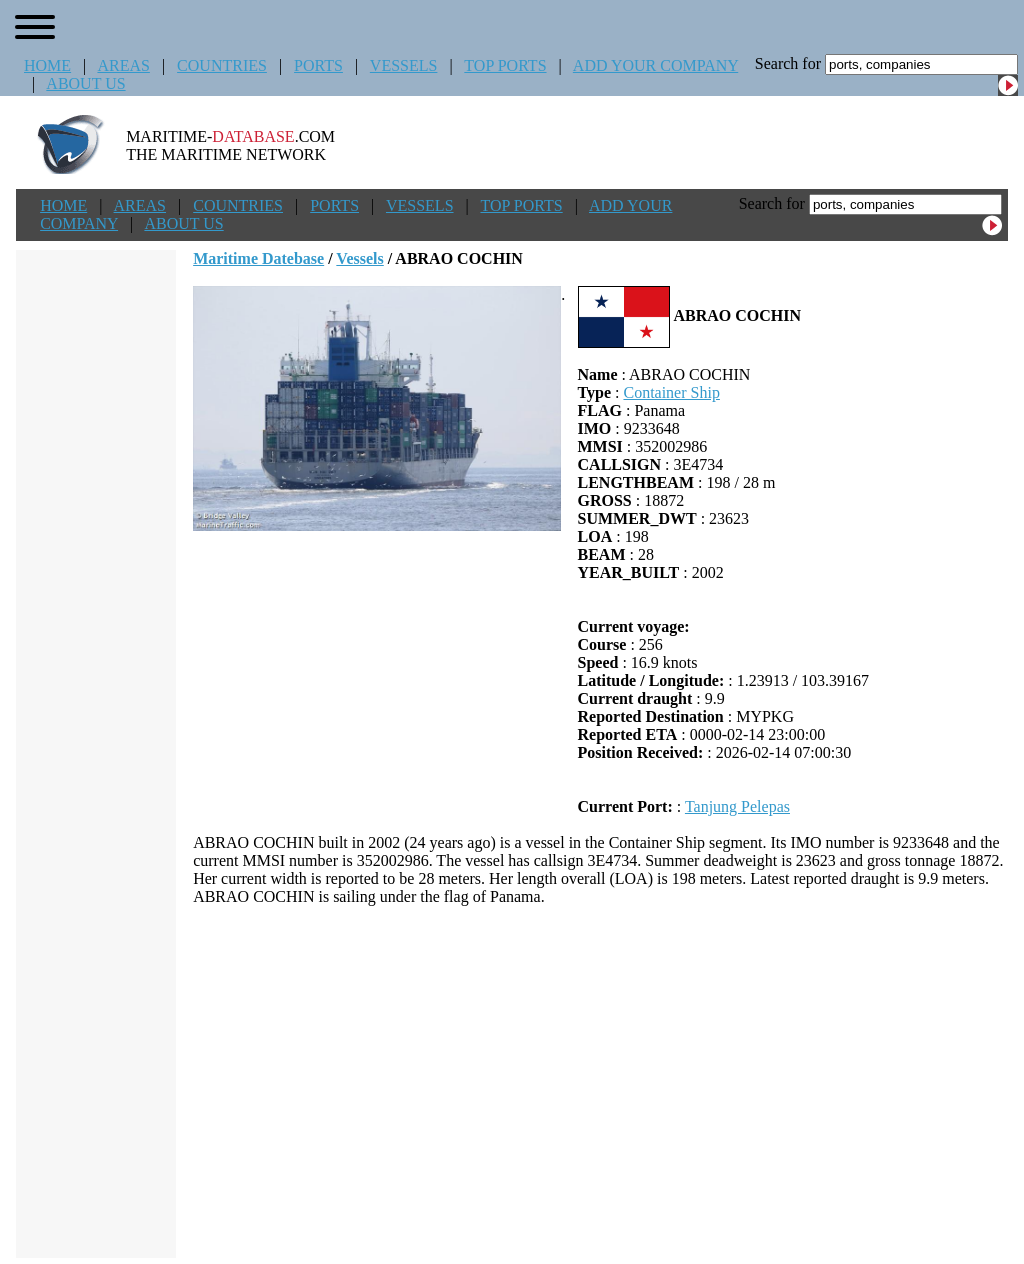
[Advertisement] (600, 1082)
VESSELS (404, 65)
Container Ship (671, 392)
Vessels (359, 258)
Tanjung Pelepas (737, 806)
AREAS (123, 65)
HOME (47, 65)
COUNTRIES (222, 65)
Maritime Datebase (258, 258)
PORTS (318, 65)
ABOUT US (85, 83)
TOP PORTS (505, 65)
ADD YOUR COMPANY (655, 65)
